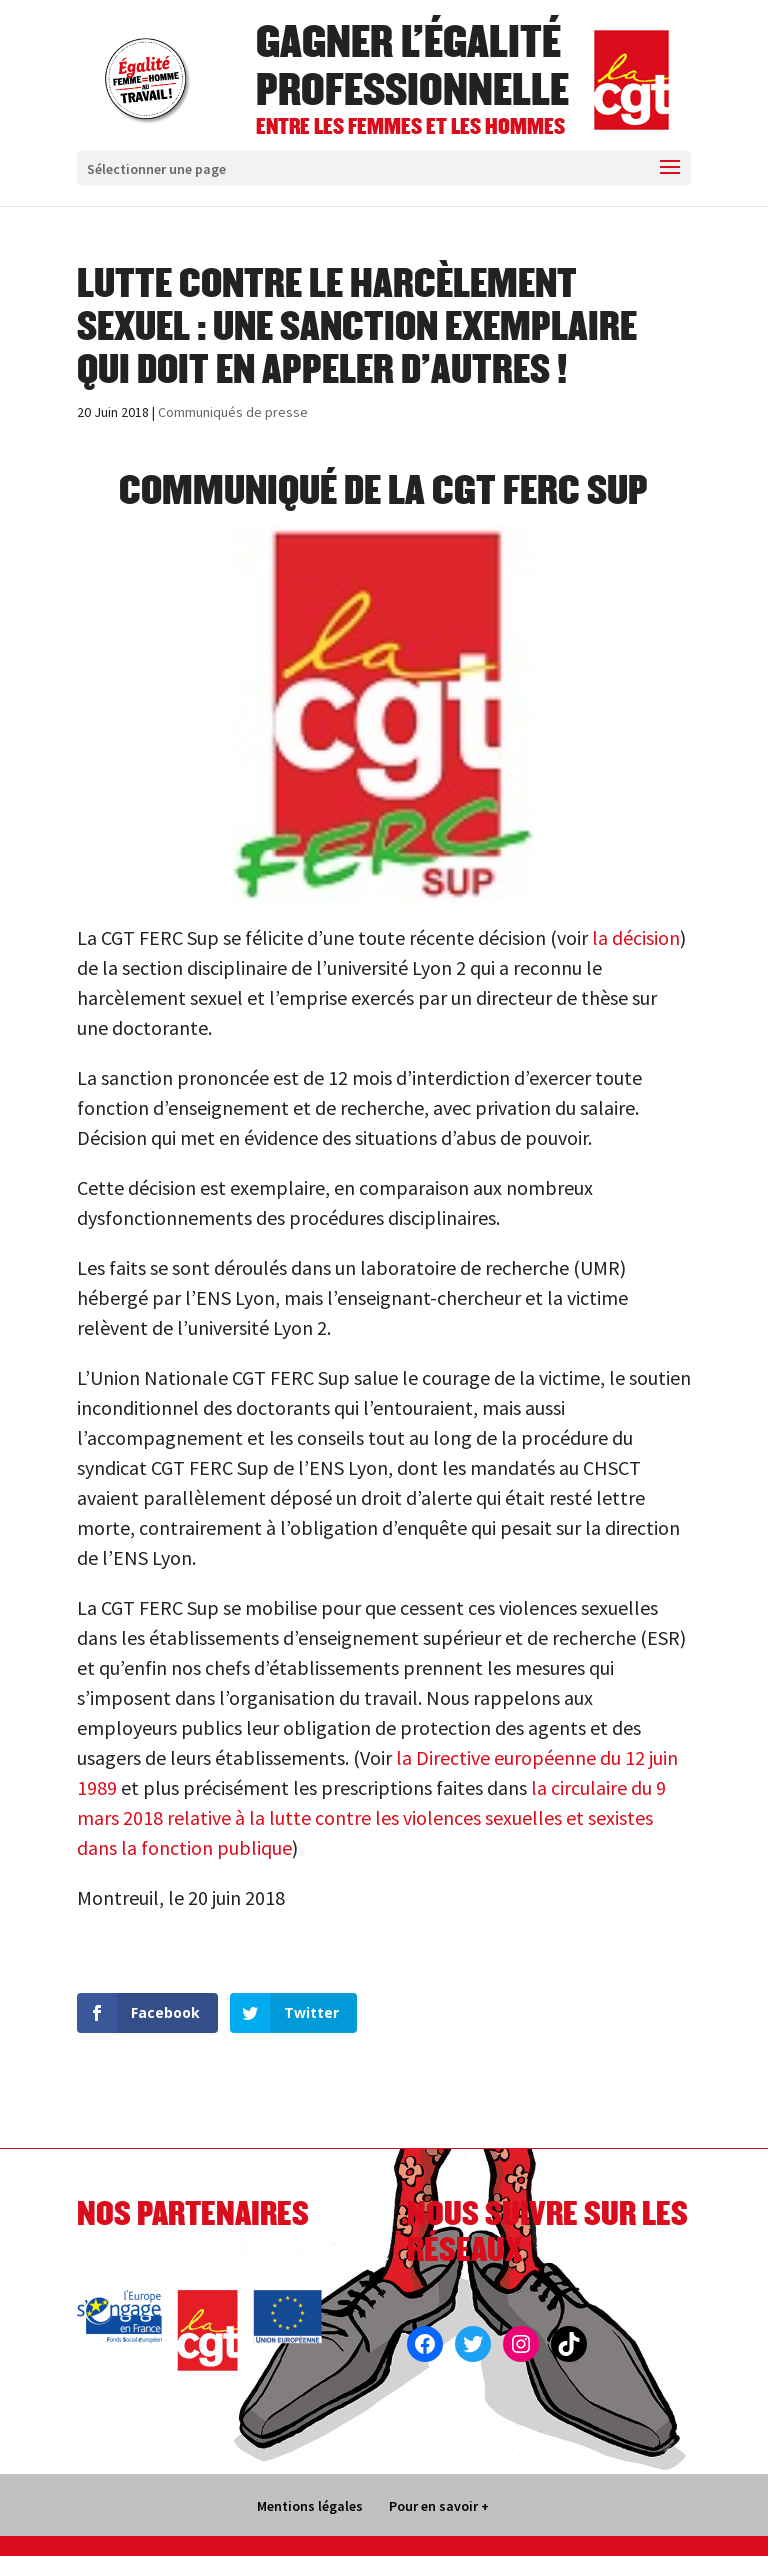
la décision (634, 937)
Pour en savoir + (439, 2506)
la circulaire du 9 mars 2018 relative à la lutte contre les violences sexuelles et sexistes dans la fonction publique (371, 1817)
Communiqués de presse (233, 412)
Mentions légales (310, 2506)
